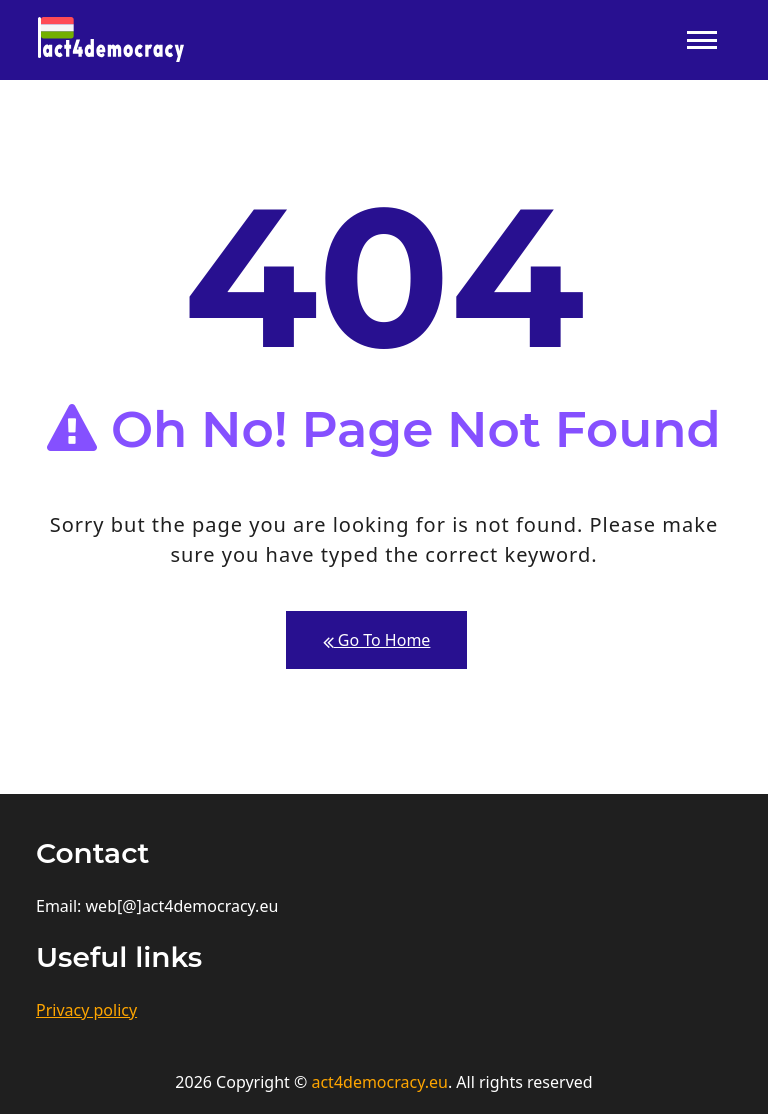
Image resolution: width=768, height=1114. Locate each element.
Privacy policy (86, 1010)
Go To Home (377, 640)
